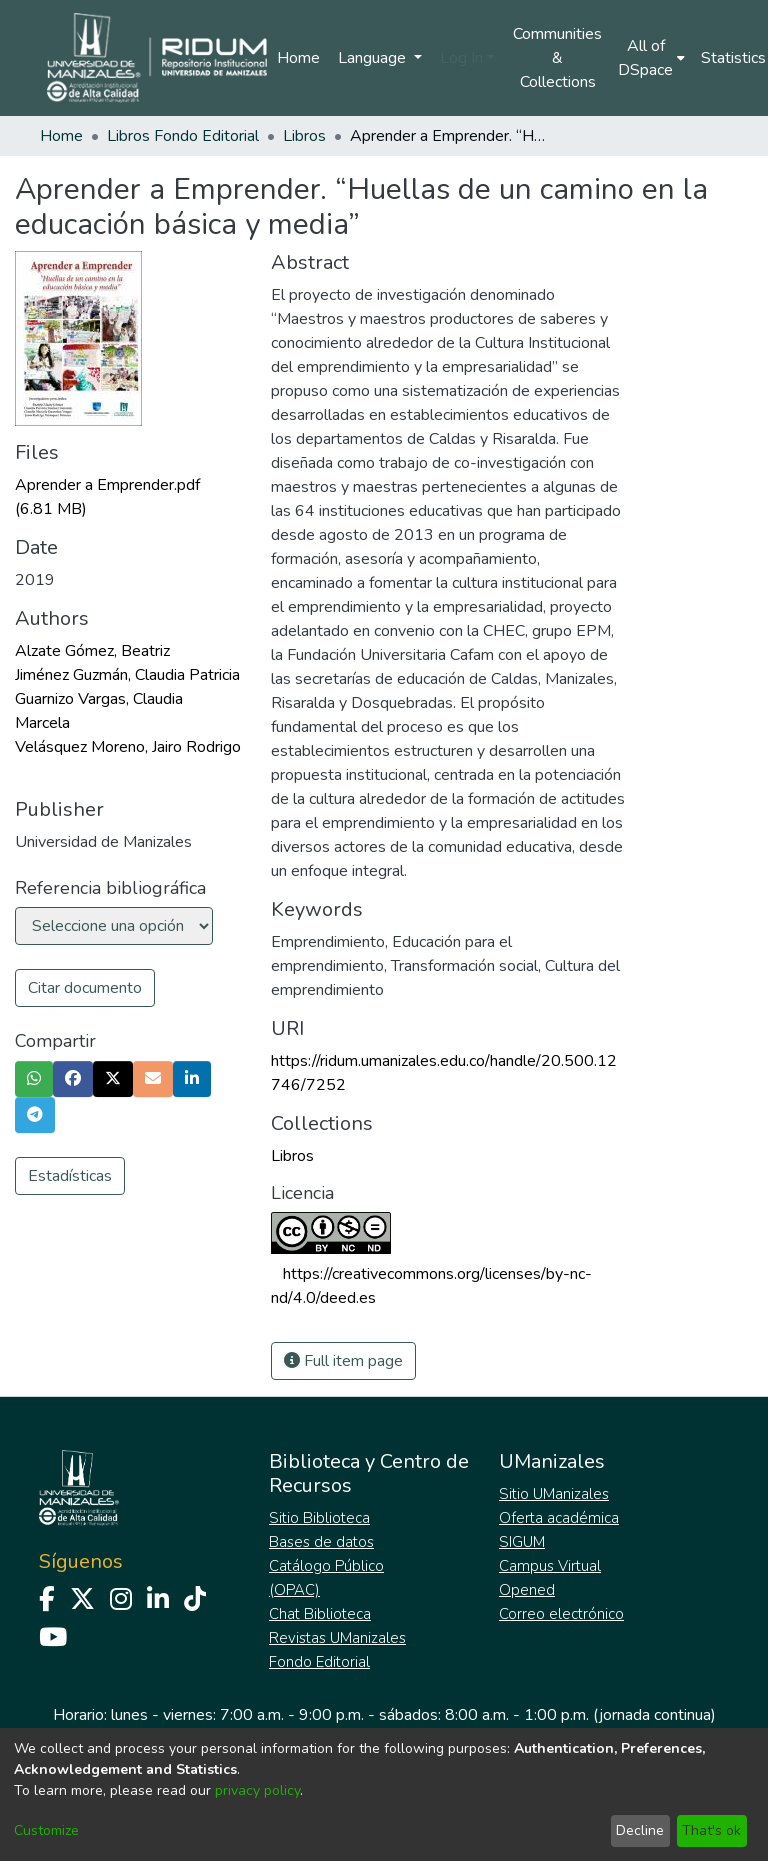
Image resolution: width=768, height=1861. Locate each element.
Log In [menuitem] (461, 58)
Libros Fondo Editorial (183, 136)
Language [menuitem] (374, 58)
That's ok (711, 1830)
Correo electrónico (561, 1614)
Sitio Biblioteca (319, 1518)
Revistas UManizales (337, 1638)
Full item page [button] (343, 1361)
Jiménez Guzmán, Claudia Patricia (127, 675)
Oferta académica (559, 1518)
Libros (304, 136)
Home (298, 58)
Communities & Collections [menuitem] (557, 58)
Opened (527, 1590)
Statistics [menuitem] (733, 58)
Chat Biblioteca (320, 1614)
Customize (46, 1830)
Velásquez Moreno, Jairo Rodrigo (128, 747)
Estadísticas (70, 1176)
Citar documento (85, 988)
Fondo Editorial (319, 1662)
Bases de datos (321, 1542)
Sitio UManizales (554, 1494)
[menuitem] (651, 58)
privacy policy (257, 1790)
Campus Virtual (550, 1566)
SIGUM (522, 1542)
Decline (640, 1830)
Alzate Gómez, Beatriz (92, 651)
